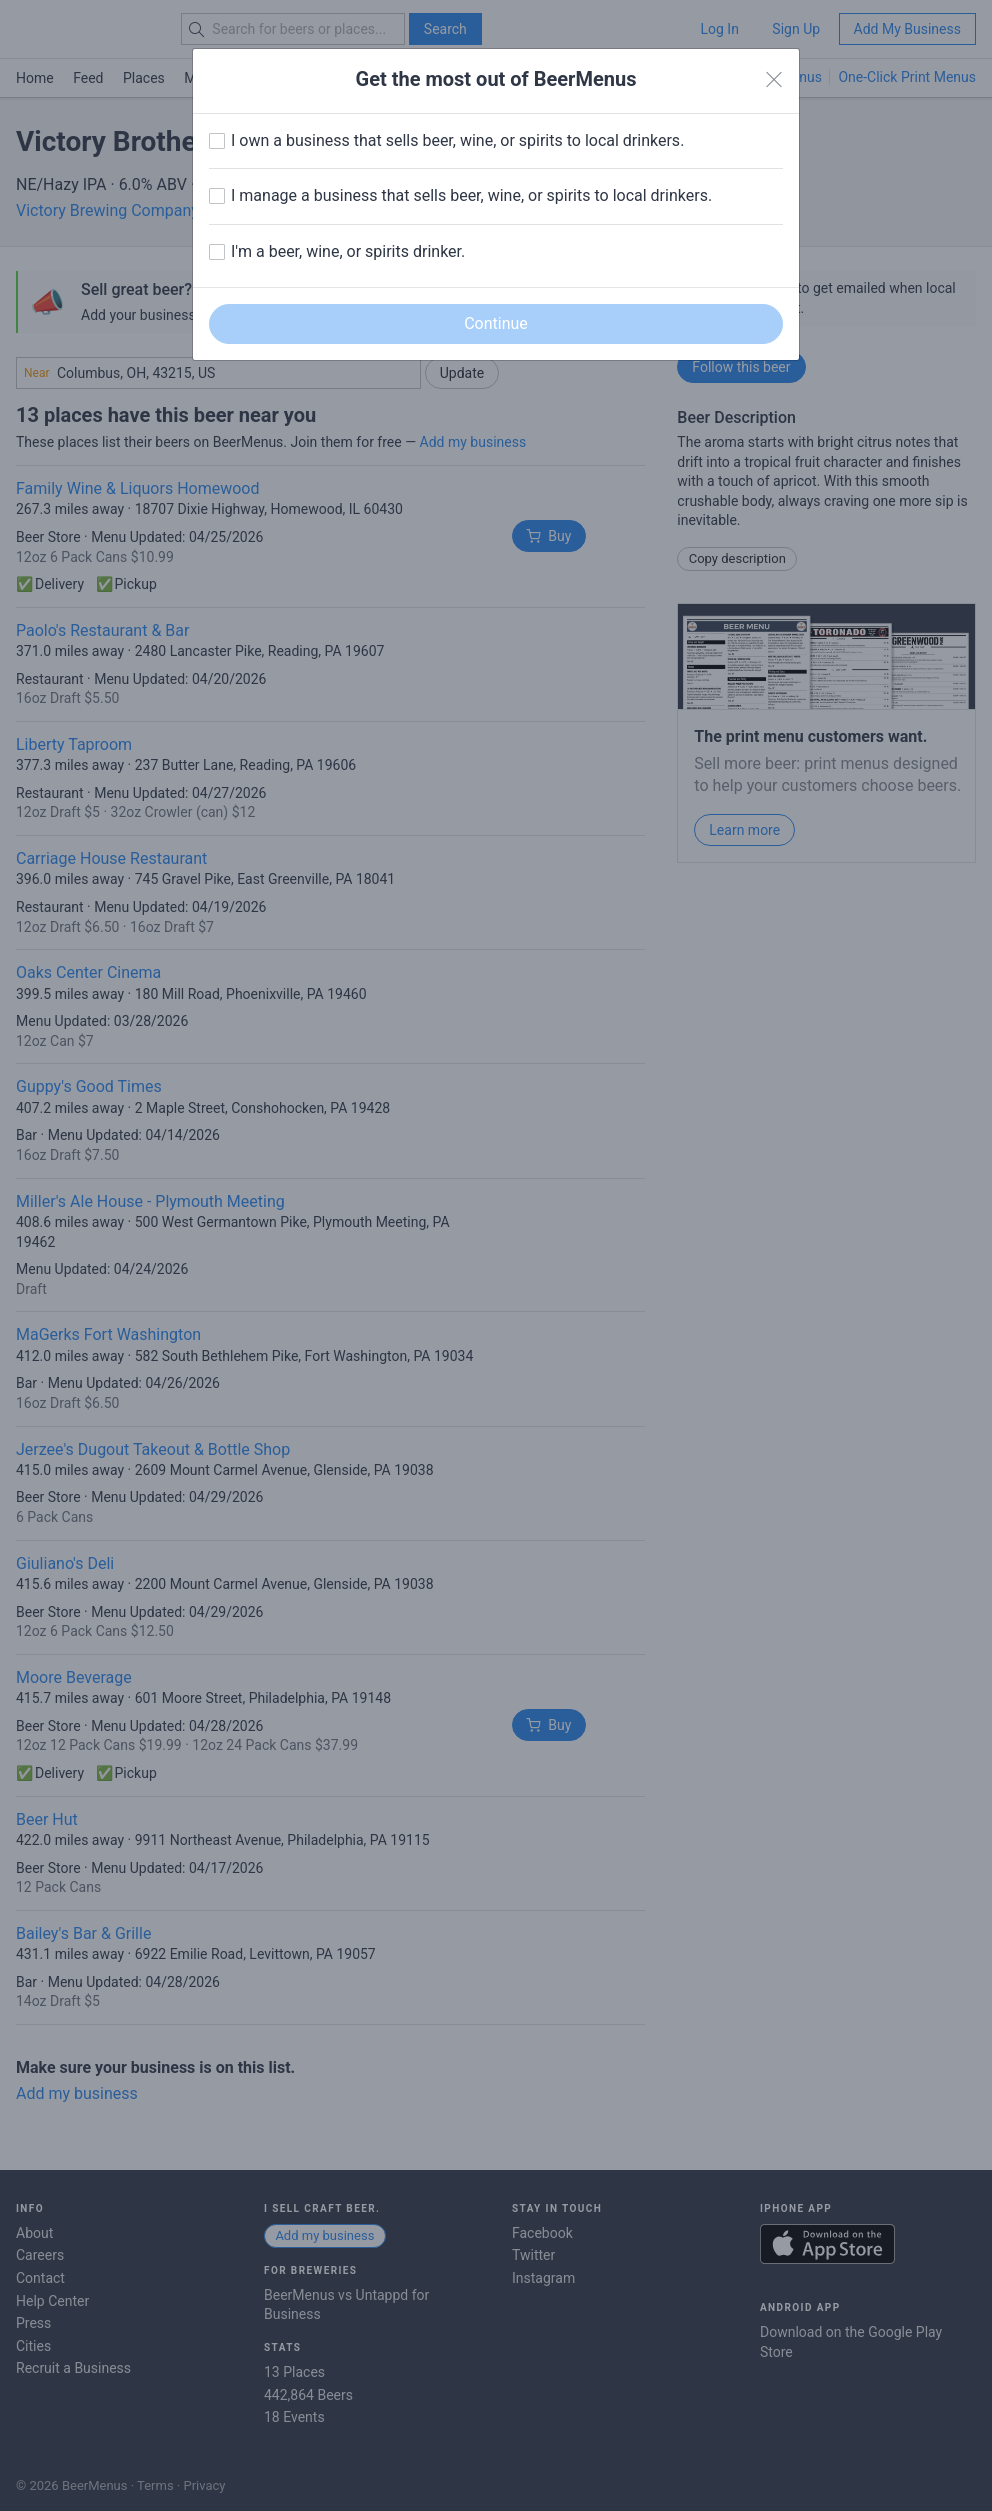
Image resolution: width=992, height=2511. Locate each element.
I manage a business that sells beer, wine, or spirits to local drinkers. (471, 195)
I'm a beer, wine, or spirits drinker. (348, 251)
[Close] (774, 80)
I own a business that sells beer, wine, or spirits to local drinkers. (457, 140)
